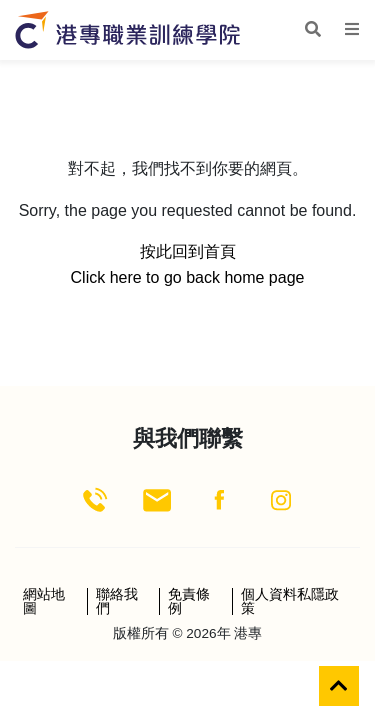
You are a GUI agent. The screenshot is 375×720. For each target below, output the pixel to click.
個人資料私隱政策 (290, 601)
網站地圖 (44, 601)
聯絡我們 (117, 601)
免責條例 (189, 601)
